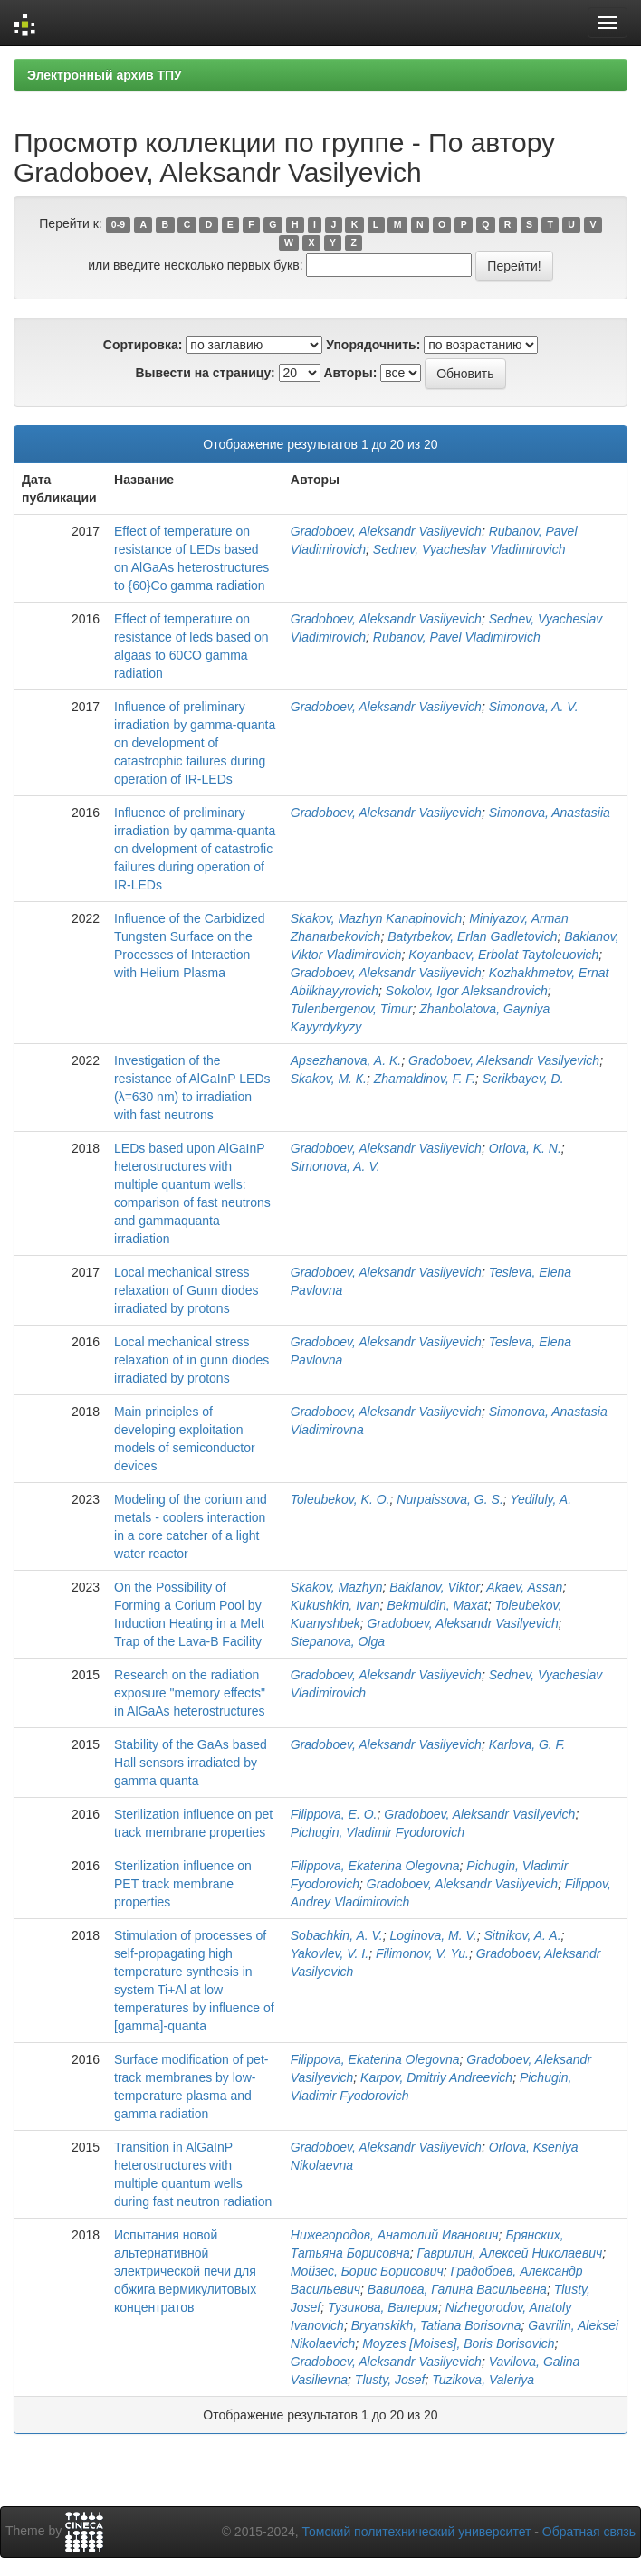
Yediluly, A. (540, 1499)
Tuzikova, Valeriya (483, 2379)
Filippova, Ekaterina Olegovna (375, 1865)
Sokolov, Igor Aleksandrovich (467, 991)
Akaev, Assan (524, 1587)
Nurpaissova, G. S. (450, 1499)
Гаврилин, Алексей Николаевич (510, 2253)
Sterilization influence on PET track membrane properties (183, 1883)
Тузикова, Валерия (383, 2307)
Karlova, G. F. (527, 1744)
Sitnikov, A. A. (522, 1935)
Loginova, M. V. (433, 1935)
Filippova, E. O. (334, 1814)
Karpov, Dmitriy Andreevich (436, 2077)
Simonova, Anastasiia (549, 812)
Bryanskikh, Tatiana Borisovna (436, 2325)
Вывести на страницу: (204, 373)
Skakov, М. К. (329, 1078)
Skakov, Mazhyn (337, 1587)
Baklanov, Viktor (434, 1587)
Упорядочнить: (373, 344)
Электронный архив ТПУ (104, 75)
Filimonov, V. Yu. (422, 1953)
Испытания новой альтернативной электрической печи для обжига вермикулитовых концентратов (185, 2271)
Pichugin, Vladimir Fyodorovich (377, 1832)
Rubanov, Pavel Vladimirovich (457, 637)
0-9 (118, 224)
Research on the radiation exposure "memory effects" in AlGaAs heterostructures (189, 1693)
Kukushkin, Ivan (335, 1605)
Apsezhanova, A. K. (346, 1060)
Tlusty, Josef (390, 2379)
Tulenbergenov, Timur (352, 1009)
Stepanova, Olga (338, 1641)
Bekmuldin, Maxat (437, 1605)
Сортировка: (143, 344)
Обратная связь (589, 2531)
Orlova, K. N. (525, 1148)
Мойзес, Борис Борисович (367, 2271)
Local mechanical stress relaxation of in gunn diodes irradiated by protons (191, 1360)
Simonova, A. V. (534, 706)
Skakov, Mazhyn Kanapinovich (377, 918)
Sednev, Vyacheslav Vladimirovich (469, 549)
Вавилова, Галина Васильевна (457, 2289)
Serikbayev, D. (523, 1078)
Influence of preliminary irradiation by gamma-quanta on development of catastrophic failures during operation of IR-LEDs (194, 742)
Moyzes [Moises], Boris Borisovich (458, 2343)
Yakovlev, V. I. (329, 1953)
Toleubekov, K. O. (340, 1499)
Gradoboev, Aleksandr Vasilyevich (386, 531)
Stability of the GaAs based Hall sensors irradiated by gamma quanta (190, 1762)
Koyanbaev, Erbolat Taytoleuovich (503, 954)
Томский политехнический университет (416, 2531)
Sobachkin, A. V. (337, 1935)
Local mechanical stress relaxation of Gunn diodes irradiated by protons (186, 1290)
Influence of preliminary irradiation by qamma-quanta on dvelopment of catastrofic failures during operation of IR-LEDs (194, 848)
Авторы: (350, 373)
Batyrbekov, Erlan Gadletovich (472, 936)
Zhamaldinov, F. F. (424, 1078)
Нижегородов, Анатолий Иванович (395, 2235)
